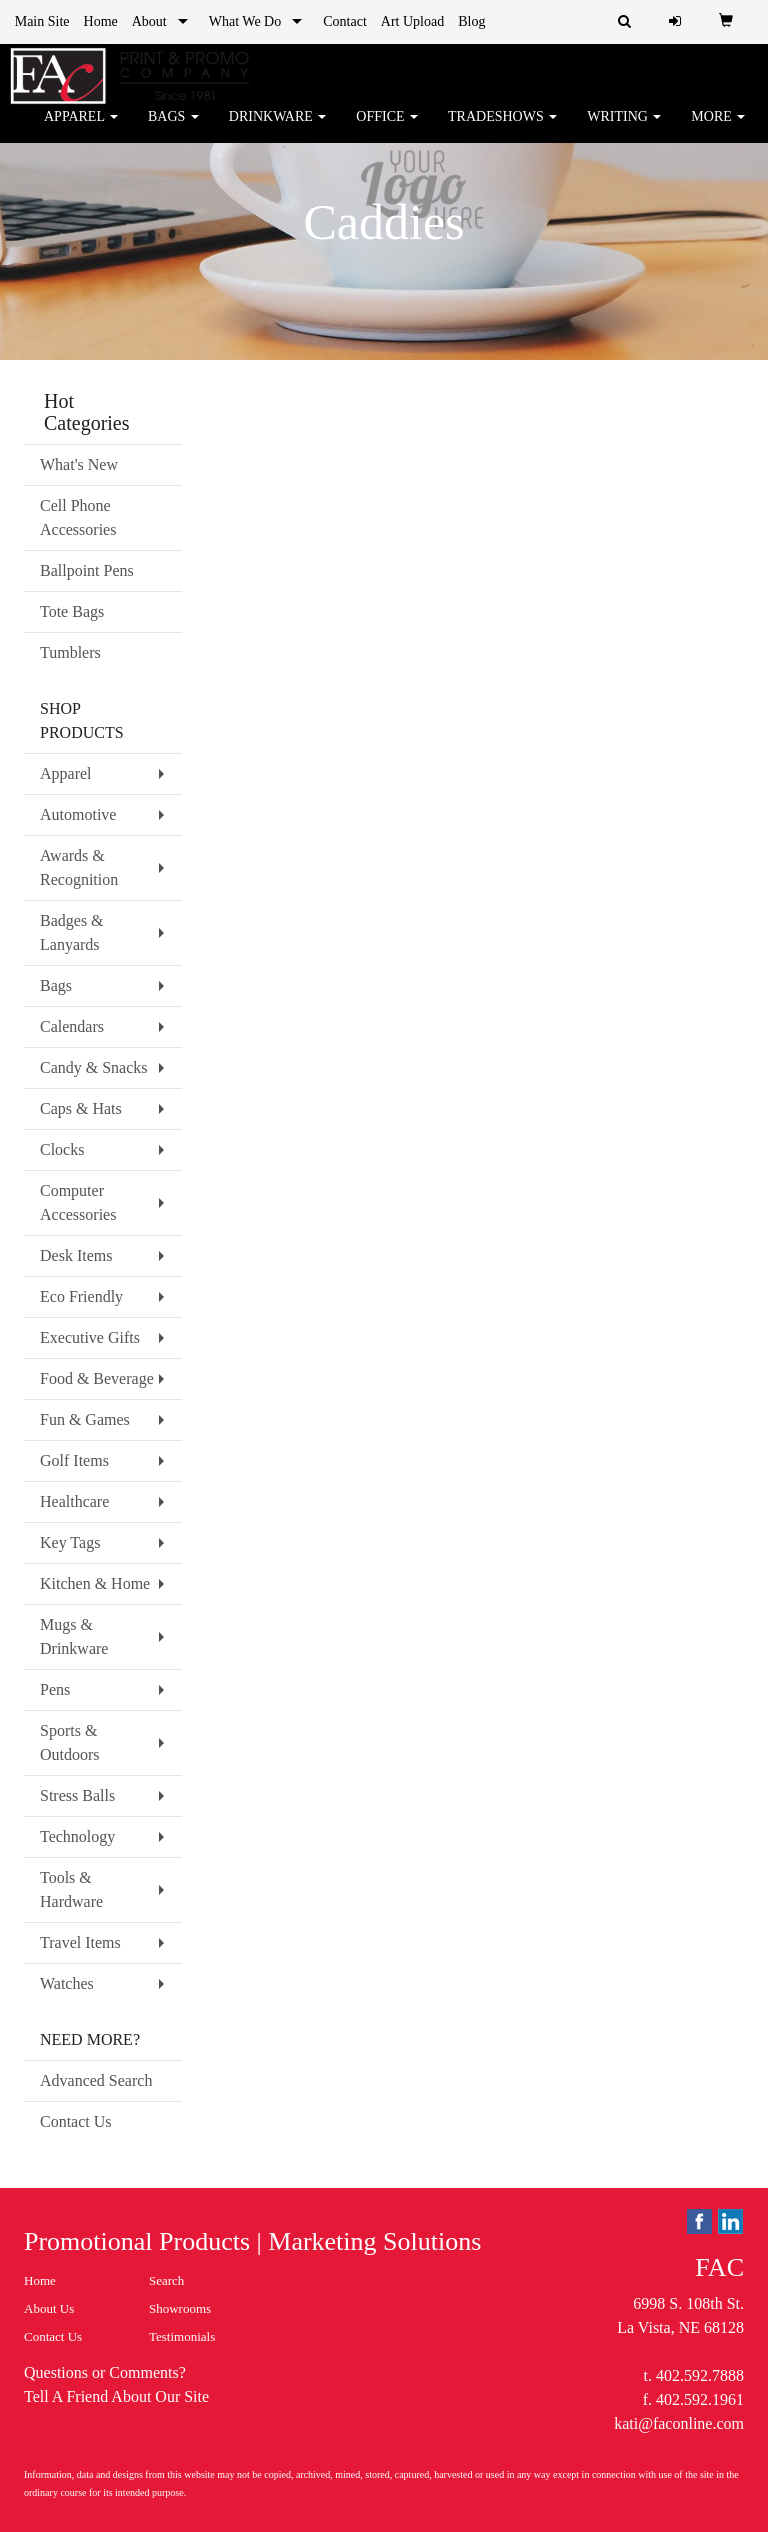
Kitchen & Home (95, 1583)
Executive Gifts (90, 1337)
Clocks (62, 1149)
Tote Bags (72, 611)
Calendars (72, 1026)
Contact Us (76, 2121)
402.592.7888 (700, 2375)
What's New (79, 464)
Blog (471, 21)
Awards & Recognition (79, 867)
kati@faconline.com (679, 2423)
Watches (67, 1983)
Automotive (78, 814)
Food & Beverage (97, 1378)
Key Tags (70, 1542)
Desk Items (76, 1255)
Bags (173, 129)
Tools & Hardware (71, 1889)
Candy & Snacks (94, 1067)
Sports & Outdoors (70, 1742)
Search (166, 2280)
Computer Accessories (78, 1202)
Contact (345, 21)
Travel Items (80, 1942)
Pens (55, 1689)
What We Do (245, 21)
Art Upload (412, 21)
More (718, 129)
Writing (624, 129)
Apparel (81, 129)
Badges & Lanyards (72, 932)
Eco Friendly (81, 1296)
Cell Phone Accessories (78, 517)
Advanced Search (96, 2080)
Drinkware (278, 129)
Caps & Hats (81, 1108)
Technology (77, 1836)
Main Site (42, 21)
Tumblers (70, 652)
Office (387, 129)
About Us (49, 2308)
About (149, 21)
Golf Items (74, 1460)
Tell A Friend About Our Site (116, 2396)
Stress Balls (77, 1795)
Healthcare (74, 1501)
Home (101, 21)
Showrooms (180, 2308)
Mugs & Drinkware (74, 1636)
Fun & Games (85, 1419)
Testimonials (182, 2336)
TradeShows (502, 129)
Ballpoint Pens (87, 570)
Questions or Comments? (105, 2372)
